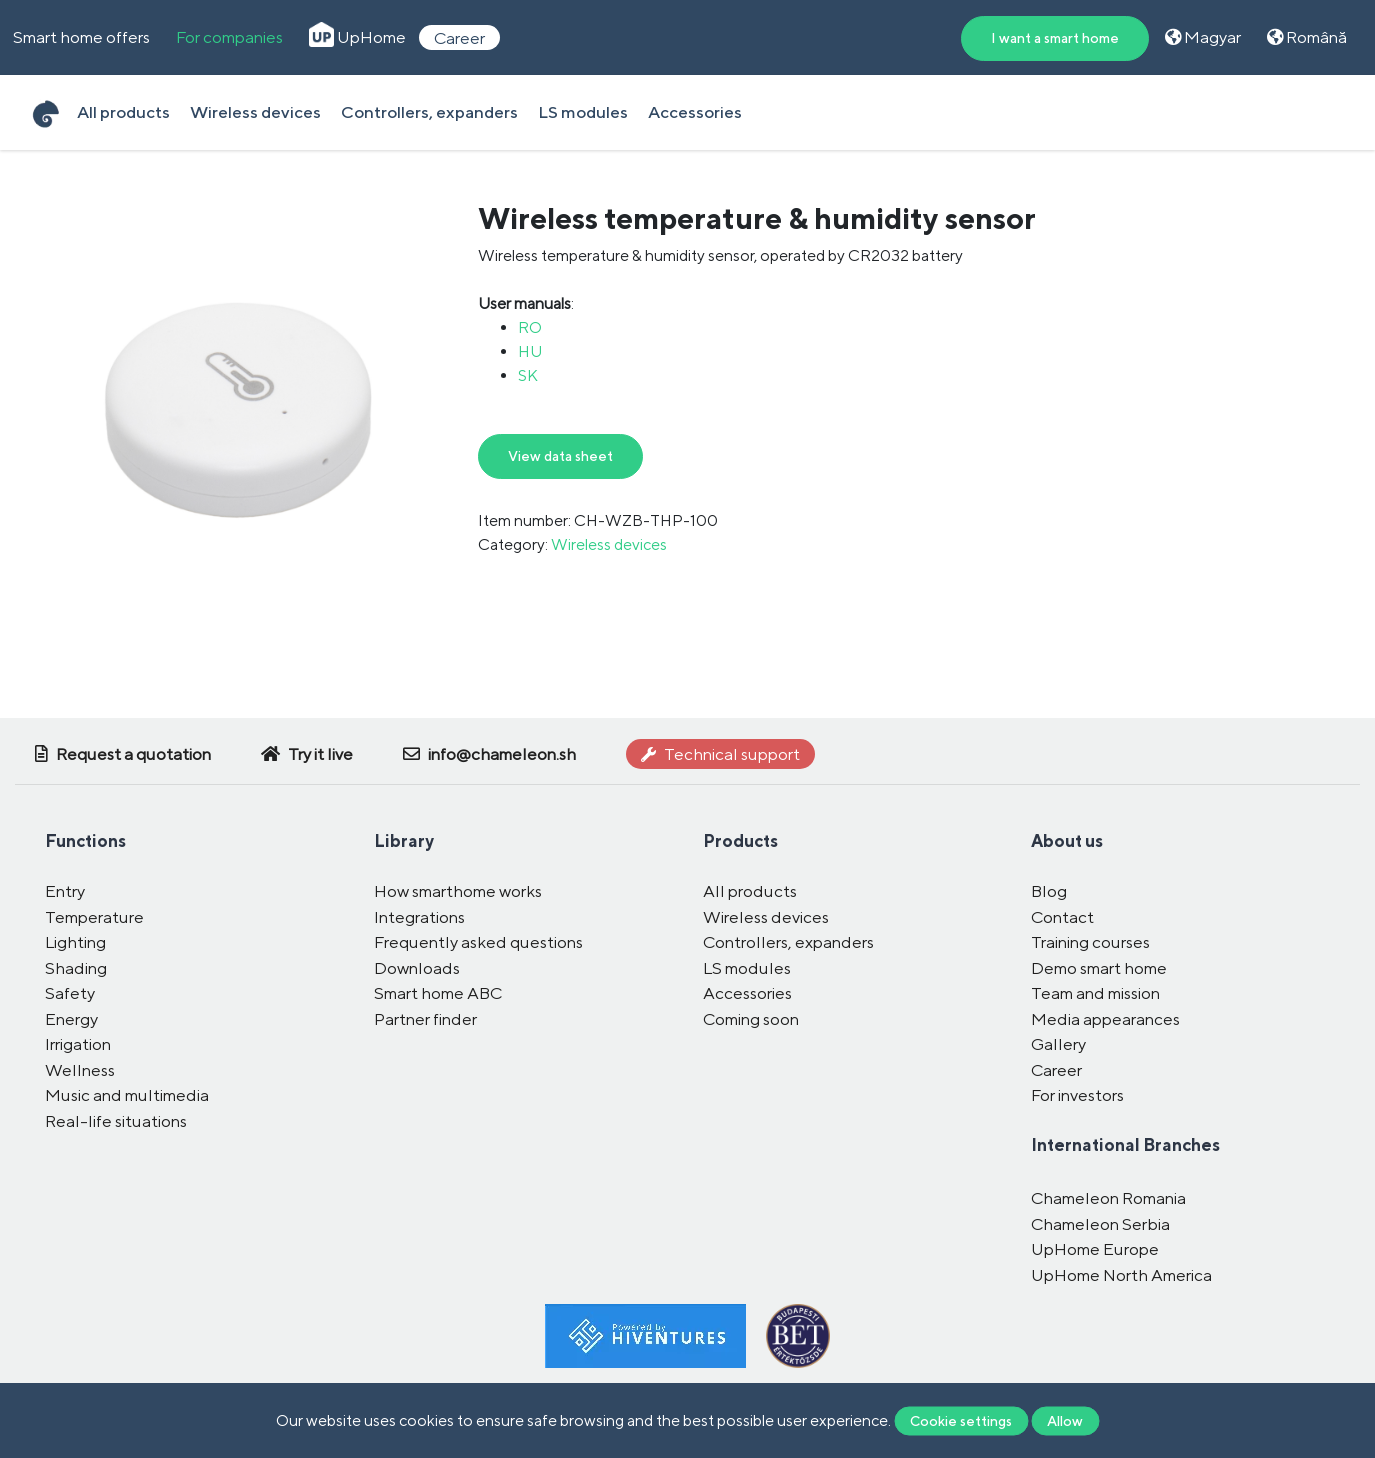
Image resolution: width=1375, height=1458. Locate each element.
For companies (229, 37)
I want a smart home (1055, 38)
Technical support (720, 754)
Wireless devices (255, 112)
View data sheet (560, 456)
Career (459, 37)
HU (530, 351)
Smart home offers (81, 37)
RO (530, 327)
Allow (1065, 1420)
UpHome (357, 37)
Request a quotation (123, 754)
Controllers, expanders (429, 112)
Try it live (307, 754)
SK (528, 375)
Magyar (1203, 37)
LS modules (583, 112)
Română (1307, 37)
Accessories (695, 112)
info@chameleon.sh (489, 754)
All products (123, 112)
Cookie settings (961, 1420)
